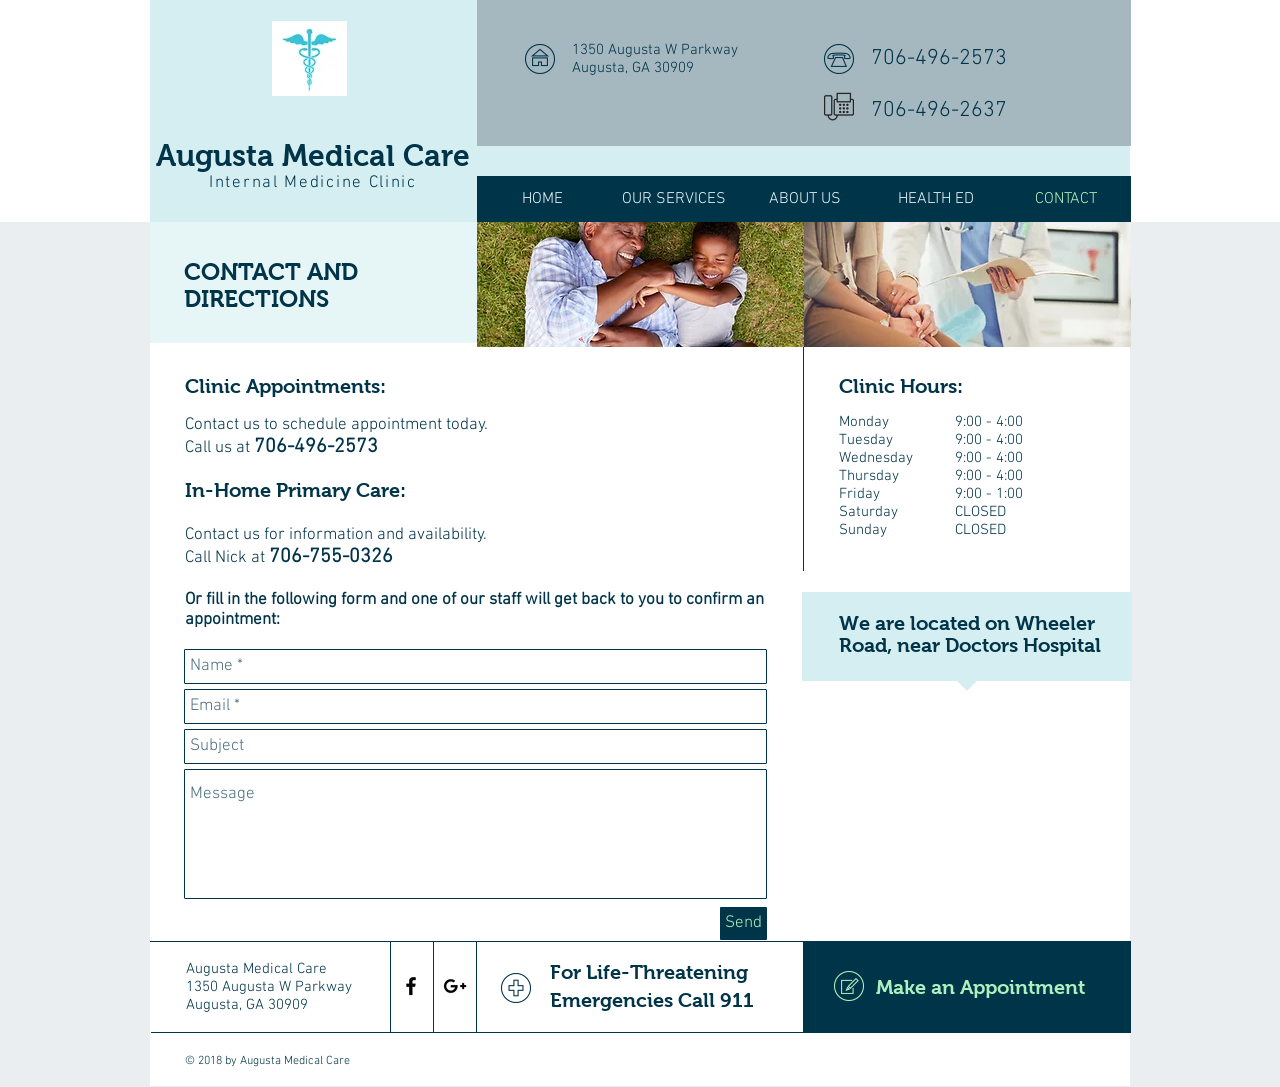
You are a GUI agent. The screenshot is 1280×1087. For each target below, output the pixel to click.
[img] (640, 284)
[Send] (743, 923)
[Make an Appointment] (967, 987)
